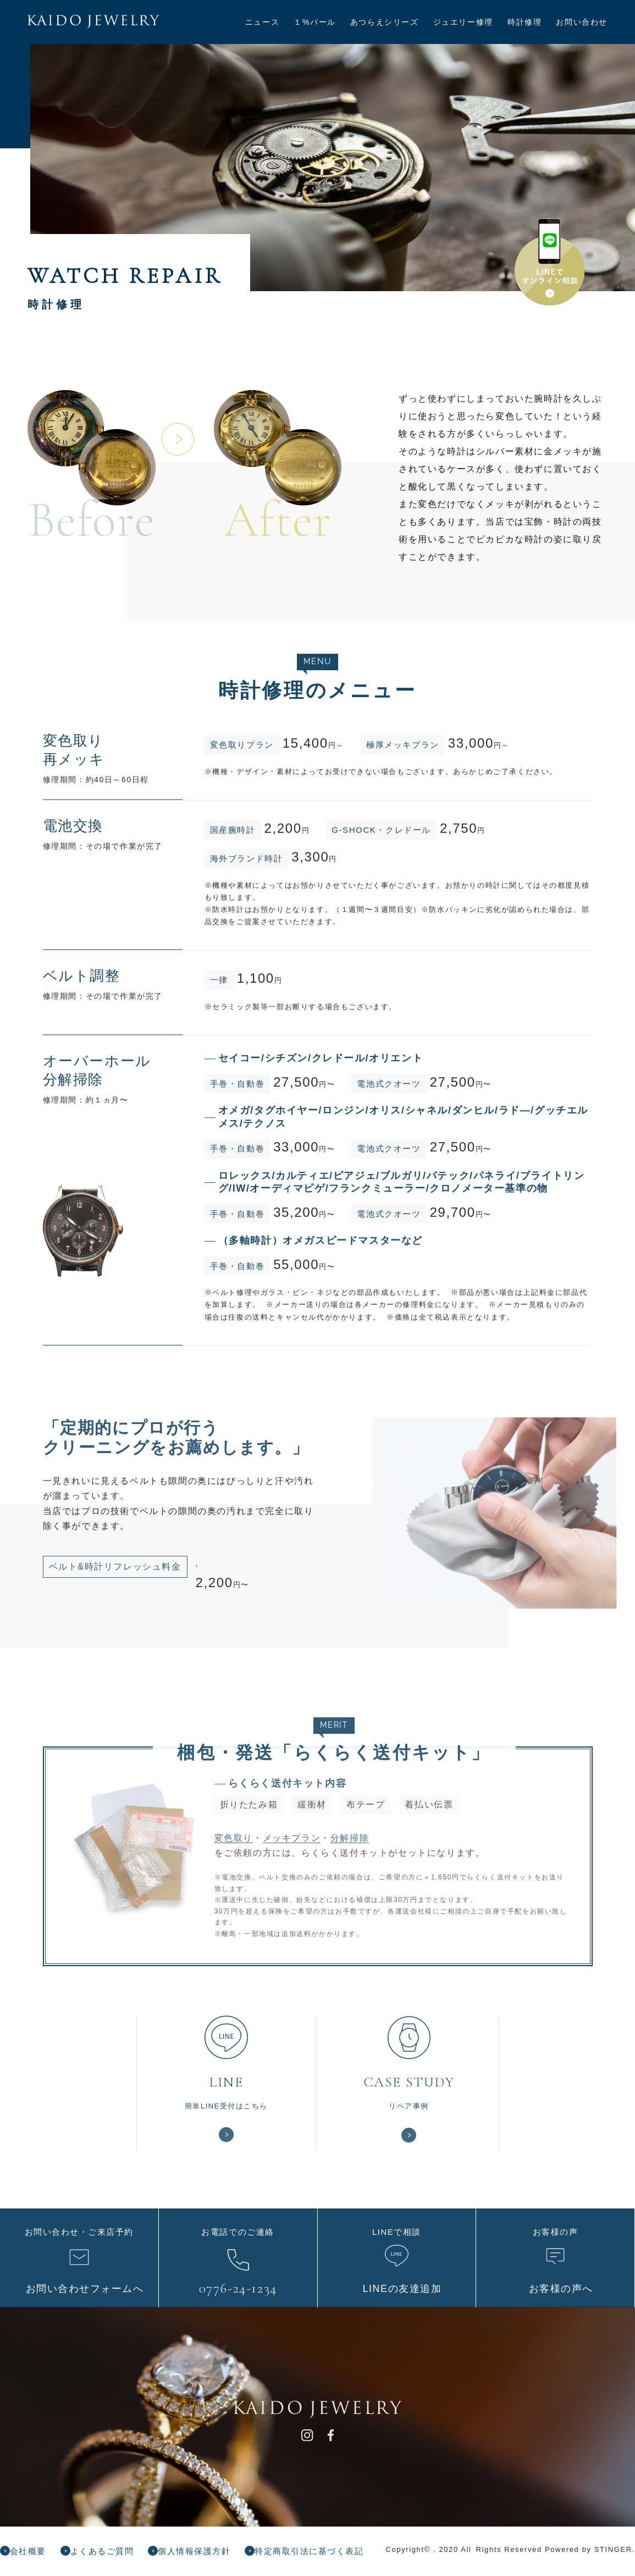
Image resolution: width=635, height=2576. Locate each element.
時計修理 (524, 22)
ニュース (262, 22)
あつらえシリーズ (384, 22)
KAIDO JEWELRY (111, 23)
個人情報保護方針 (212, 2556)
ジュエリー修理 (463, 22)
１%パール (314, 22)
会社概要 (32, 2556)
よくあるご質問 (112, 2556)
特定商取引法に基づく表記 (336, 2556)
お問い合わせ (582, 22)
